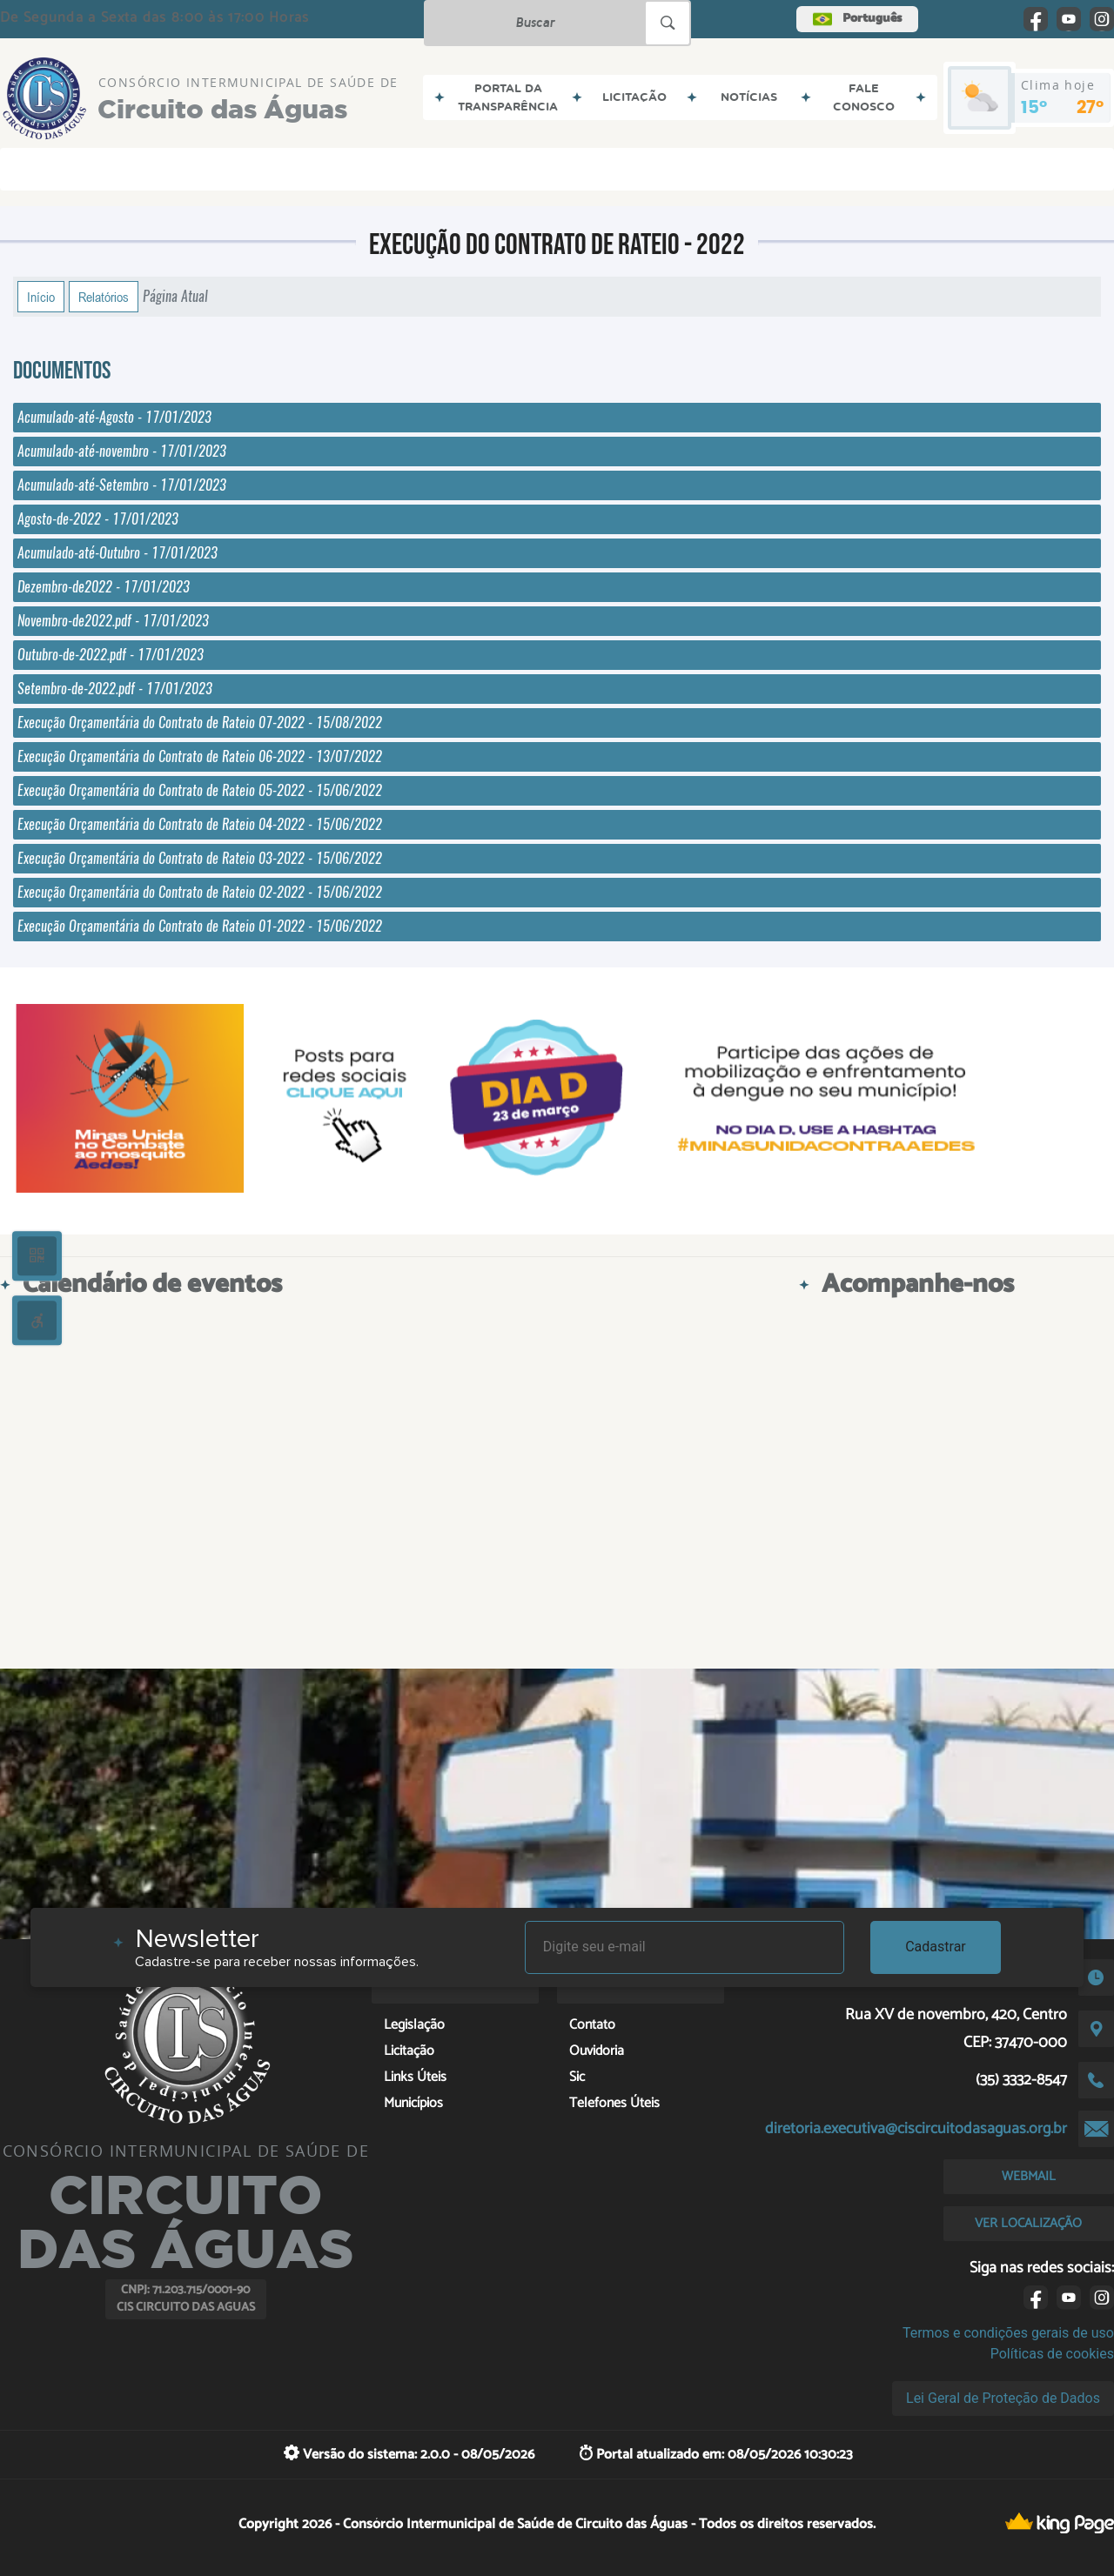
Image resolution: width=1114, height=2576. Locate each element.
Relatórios (103, 296)
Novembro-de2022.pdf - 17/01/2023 (113, 621)
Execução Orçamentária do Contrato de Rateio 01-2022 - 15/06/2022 (199, 926)
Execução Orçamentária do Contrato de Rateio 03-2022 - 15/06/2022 (199, 858)
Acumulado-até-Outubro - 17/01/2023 (117, 553)
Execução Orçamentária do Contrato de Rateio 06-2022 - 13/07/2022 (199, 756)
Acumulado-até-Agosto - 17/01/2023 (114, 417)
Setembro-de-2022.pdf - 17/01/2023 (114, 688)
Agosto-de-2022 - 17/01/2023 (97, 519)
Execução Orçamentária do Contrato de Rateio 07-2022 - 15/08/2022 (199, 722)
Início (41, 296)
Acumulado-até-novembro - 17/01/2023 (121, 451)
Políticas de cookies (1052, 2353)
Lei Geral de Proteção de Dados (1003, 2398)
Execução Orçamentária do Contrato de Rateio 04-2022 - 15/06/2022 (199, 824)
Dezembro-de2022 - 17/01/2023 (103, 587)
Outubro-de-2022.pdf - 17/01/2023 (110, 655)
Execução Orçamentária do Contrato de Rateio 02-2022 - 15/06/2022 (199, 892)
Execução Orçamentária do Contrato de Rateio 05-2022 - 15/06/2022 (199, 790)
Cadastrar (935, 1946)
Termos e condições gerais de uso (1008, 2333)
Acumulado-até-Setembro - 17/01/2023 (121, 485)
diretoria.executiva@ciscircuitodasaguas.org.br (916, 2129)
